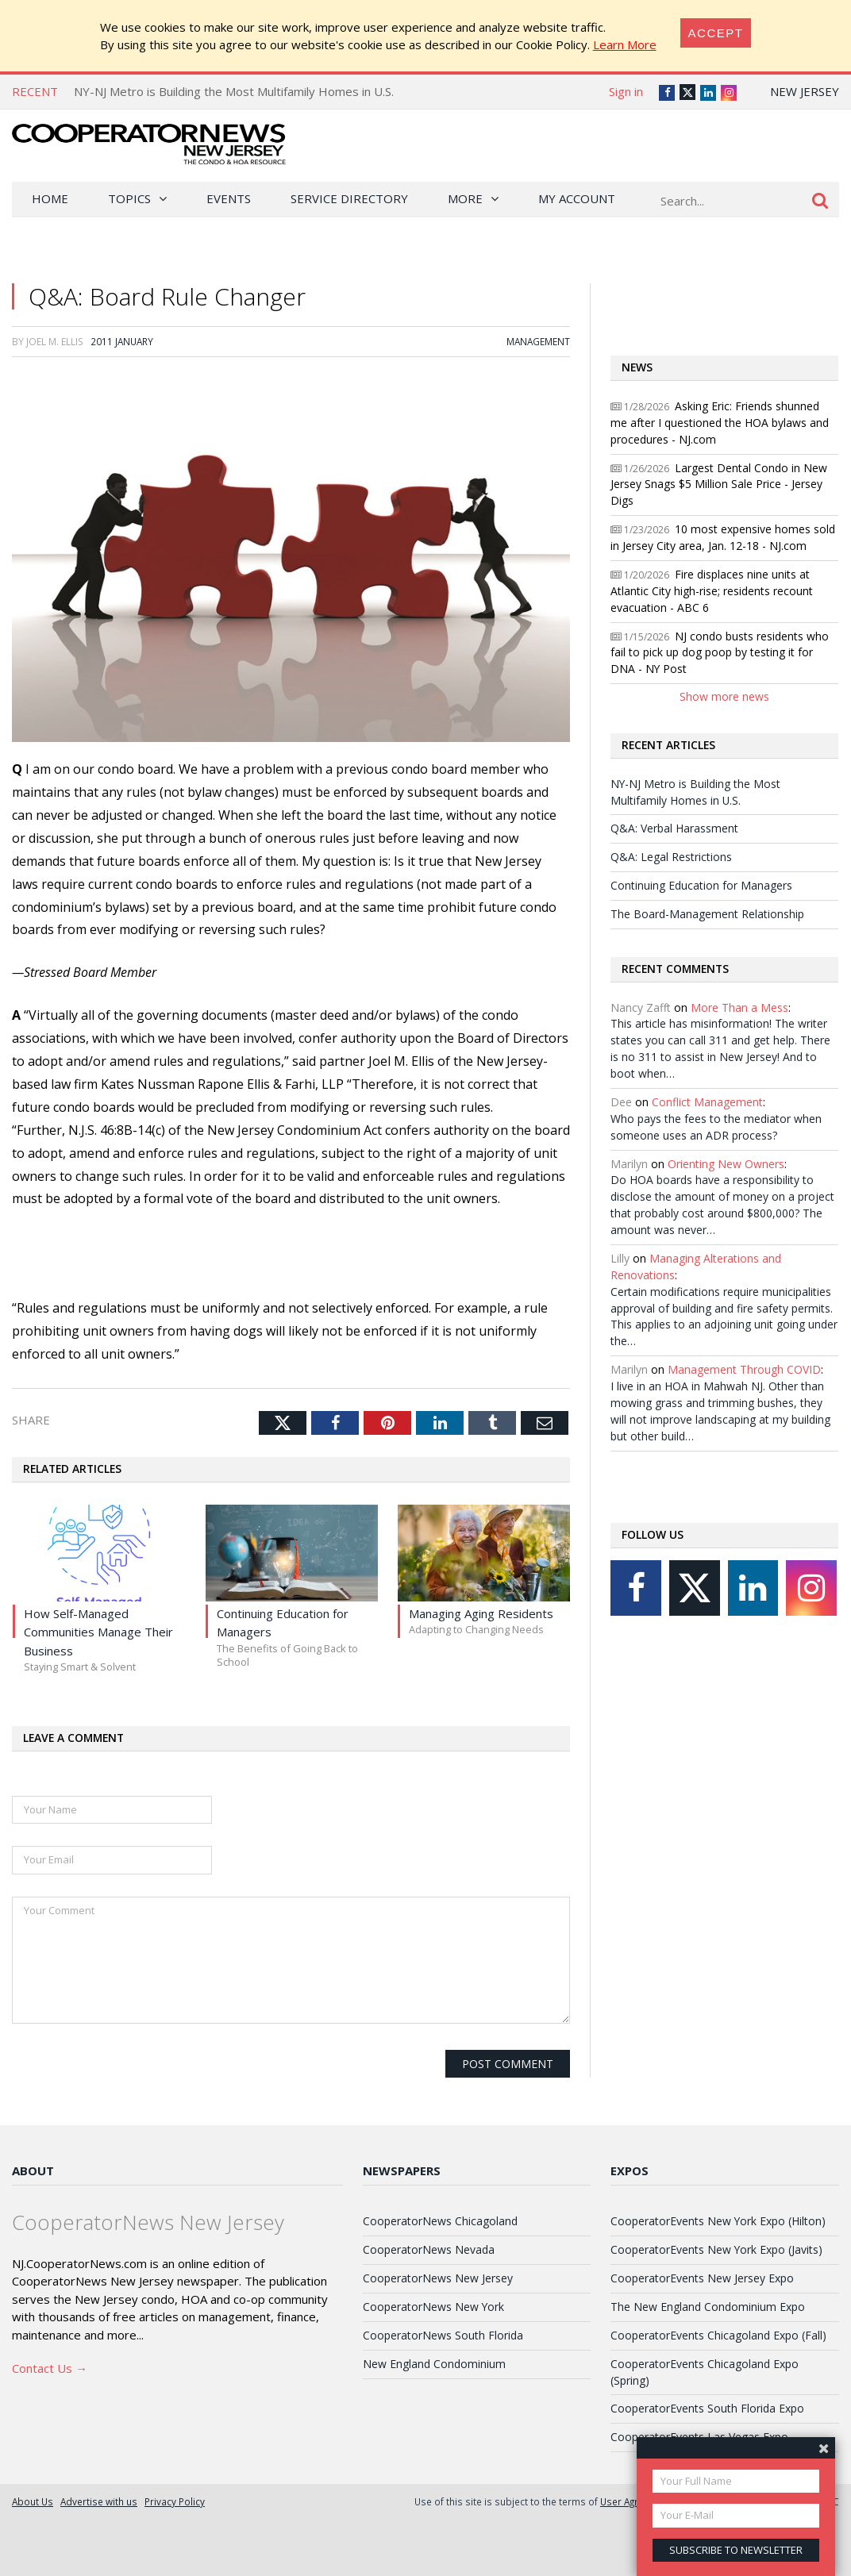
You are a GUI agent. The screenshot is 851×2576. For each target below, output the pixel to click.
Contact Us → (49, 2368)
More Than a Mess (739, 1007)
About (33, 2170)
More (465, 198)
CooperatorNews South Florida (443, 2335)
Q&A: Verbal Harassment (674, 828)
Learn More (625, 44)
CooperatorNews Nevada (429, 2249)
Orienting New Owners (726, 1163)
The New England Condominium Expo (707, 2306)
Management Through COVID (744, 1369)
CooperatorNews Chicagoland (440, 2220)
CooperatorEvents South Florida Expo (707, 2408)
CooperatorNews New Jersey (438, 2278)
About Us (32, 2501)
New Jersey (804, 91)
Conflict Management (707, 1101)
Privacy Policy (174, 2501)
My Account (576, 198)
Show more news (724, 696)
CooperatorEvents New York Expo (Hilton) (718, 2220)
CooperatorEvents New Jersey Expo (702, 2278)
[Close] (716, 33)
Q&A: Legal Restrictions (671, 856)
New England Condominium (434, 2363)
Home (50, 198)
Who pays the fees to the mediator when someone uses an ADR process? (716, 1127)
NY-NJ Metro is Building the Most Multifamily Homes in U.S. (234, 91)
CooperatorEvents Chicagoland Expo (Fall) (718, 2335)
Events (228, 198)
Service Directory (349, 198)
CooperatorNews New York (433, 2306)
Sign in (626, 91)
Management (538, 341)
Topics (129, 198)
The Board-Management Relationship (707, 913)
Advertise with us (98, 2501)
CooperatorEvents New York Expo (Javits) (716, 2249)
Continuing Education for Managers (701, 885)
